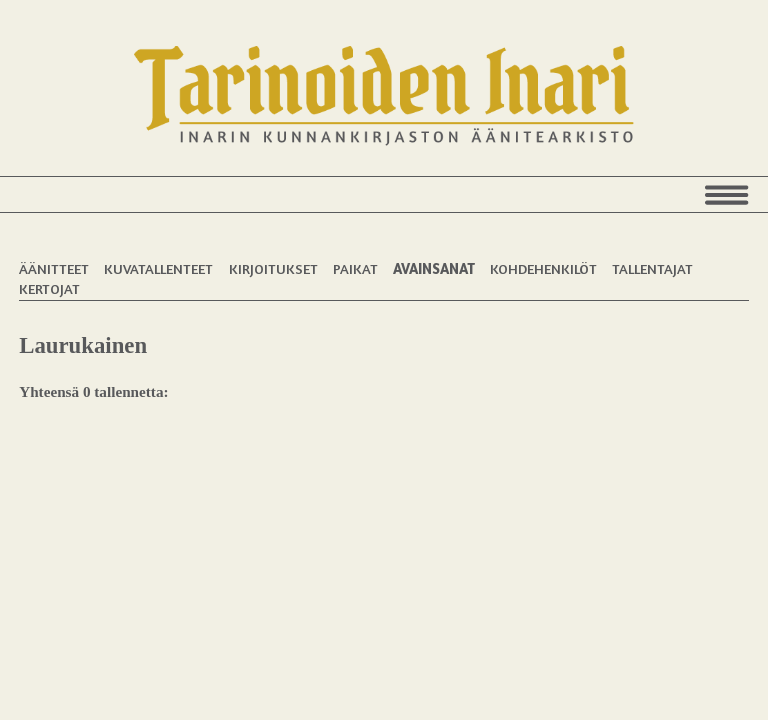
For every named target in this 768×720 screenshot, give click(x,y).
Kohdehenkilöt (543, 268)
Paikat (355, 268)
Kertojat (49, 288)
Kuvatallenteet (158, 268)
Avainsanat (434, 268)
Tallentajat (652, 268)
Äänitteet (54, 268)
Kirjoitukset (273, 268)
